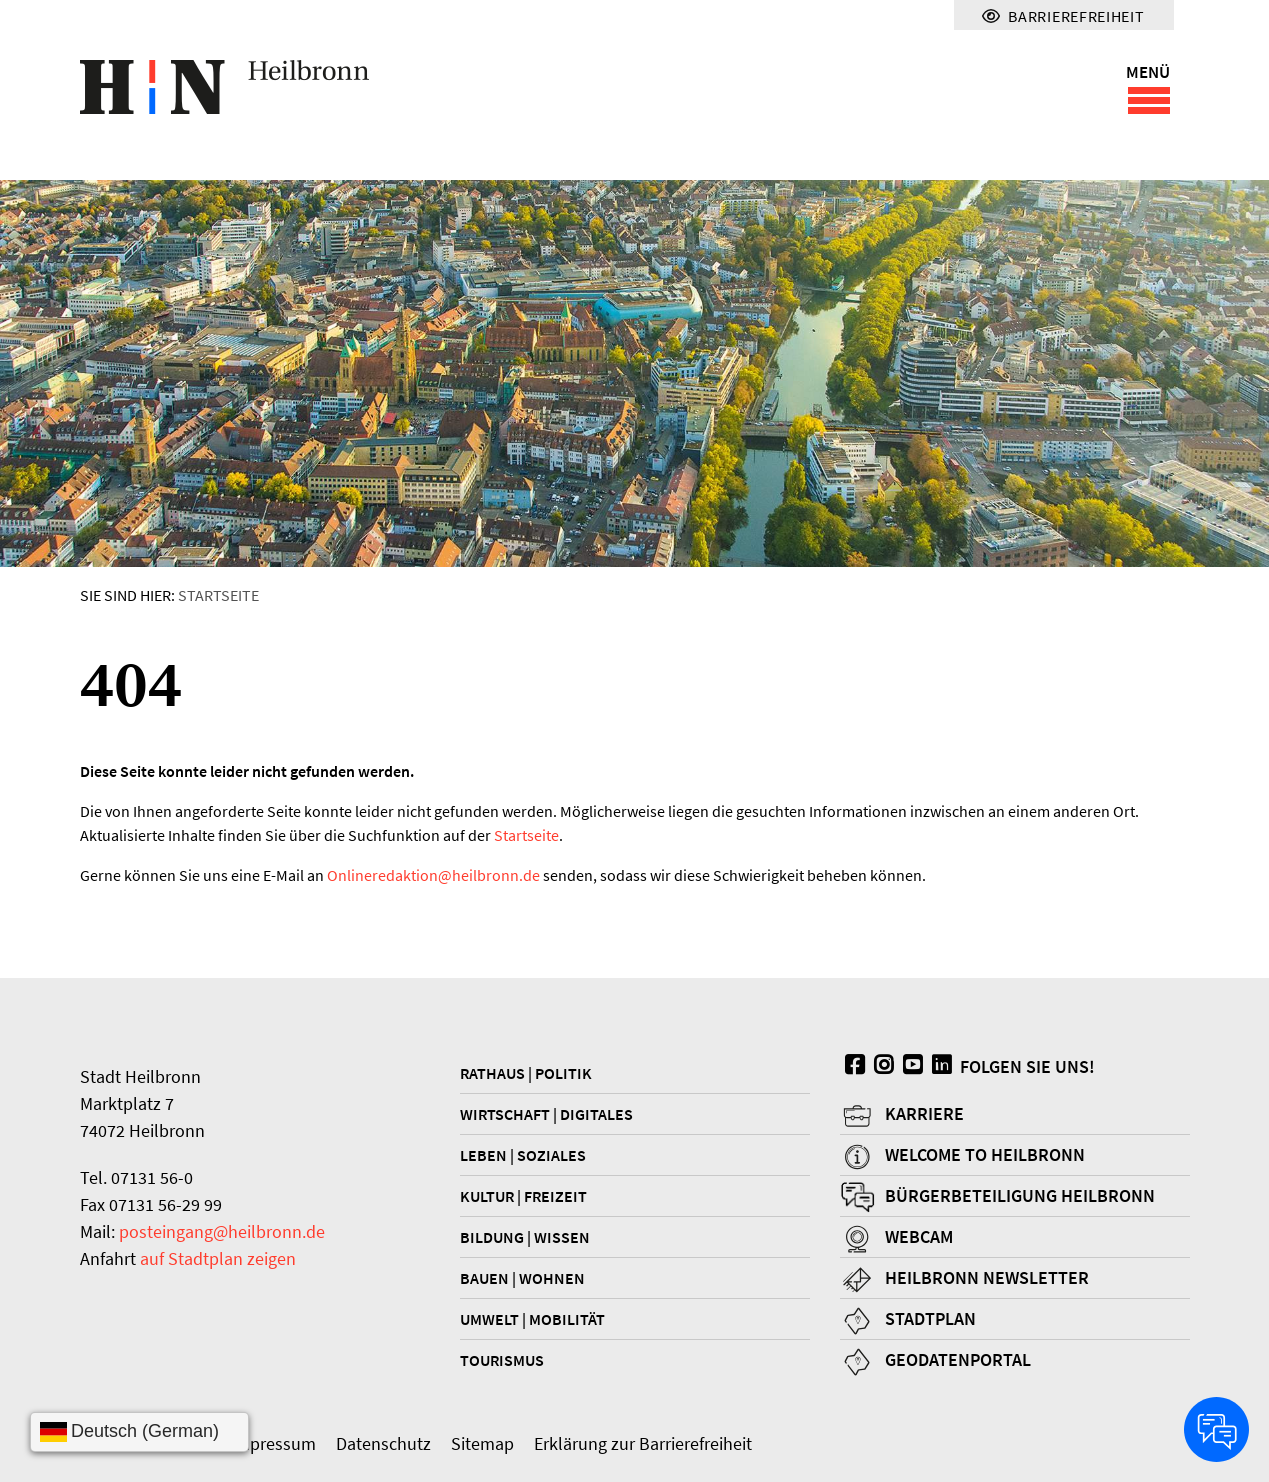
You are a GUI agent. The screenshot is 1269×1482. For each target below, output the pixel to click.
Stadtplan (930, 1318)
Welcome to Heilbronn (985, 1154)
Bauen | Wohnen (522, 1278)
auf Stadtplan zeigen (218, 1258)
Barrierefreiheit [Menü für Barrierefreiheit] (1063, 16)
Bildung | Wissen (525, 1237)
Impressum (273, 1443)
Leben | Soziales (523, 1155)
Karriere (924, 1113)
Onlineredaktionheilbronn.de (433, 875)
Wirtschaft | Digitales (546, 1114)
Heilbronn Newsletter (987, 1277)
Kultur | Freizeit (523, 1196)
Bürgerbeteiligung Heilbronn (1020, 1195)
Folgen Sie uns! (967, 1066)
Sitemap (482, 1443)
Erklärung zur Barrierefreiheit (643, 1443)
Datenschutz (383, 1443)
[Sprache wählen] (139, 1432)
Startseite (218, 595)
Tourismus (502, 1360)
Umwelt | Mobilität (532, 1319)
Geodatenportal (958, 1359)
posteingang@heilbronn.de (222, 1231)
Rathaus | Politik (526, 1073)
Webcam (919, 1236)
